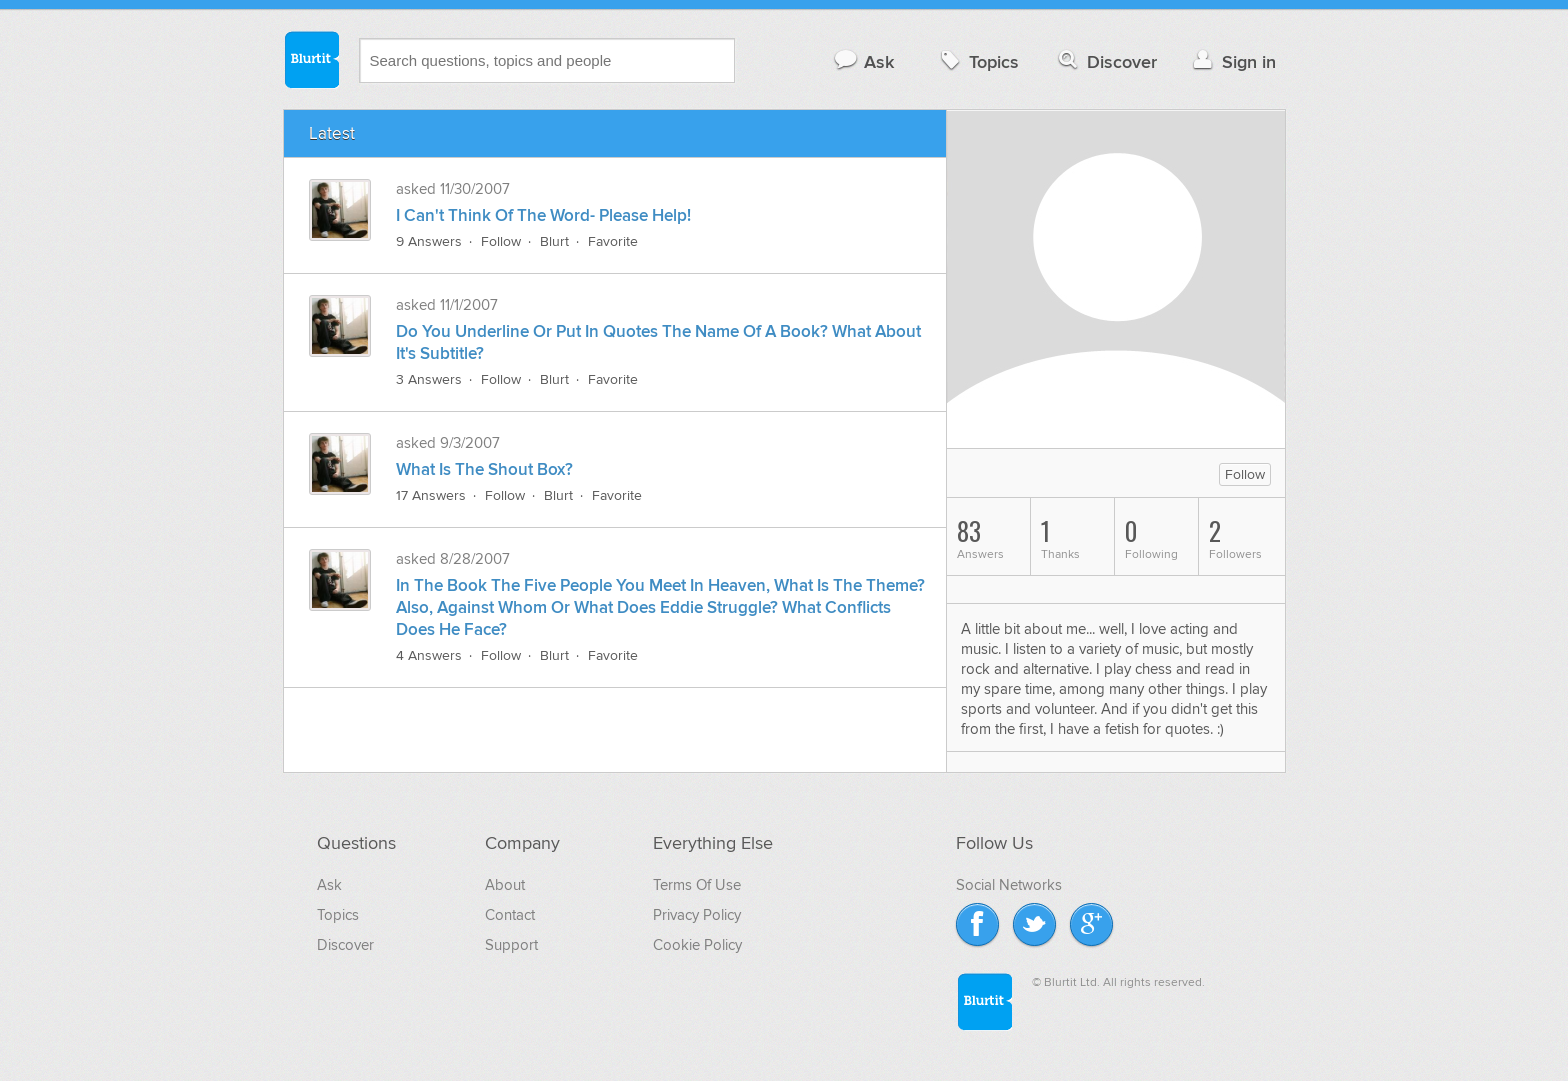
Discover (1105, 61)
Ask (863, 61)
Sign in (1232, 61)
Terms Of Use (697, 885)
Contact (510, 915)
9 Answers (429, 241)
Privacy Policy (697, 915)
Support (511, 945)
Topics (977, 61)
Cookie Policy (697, 945)
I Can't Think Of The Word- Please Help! (543, 216)
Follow (501, 241)
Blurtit (311, 59)
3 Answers (429, 379)
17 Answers (431, 495)
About (505, 885)
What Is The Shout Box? (484, 470)
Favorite (613, 241)
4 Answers (429, 655)
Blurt (554, 241)
